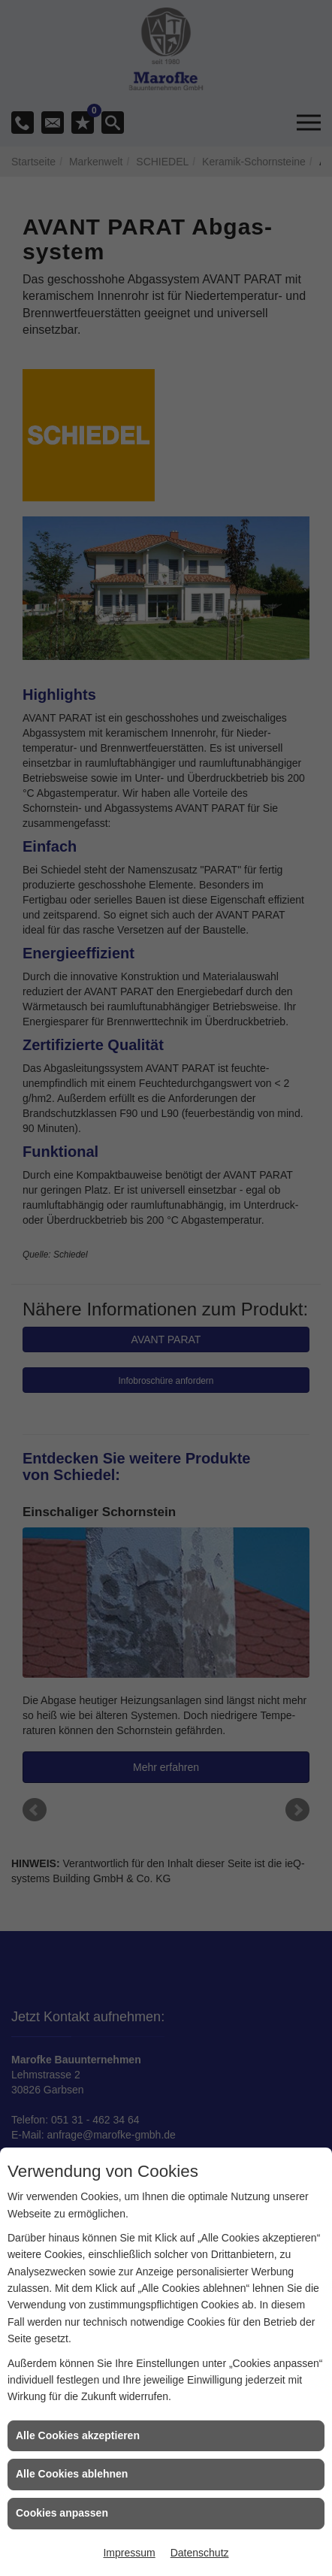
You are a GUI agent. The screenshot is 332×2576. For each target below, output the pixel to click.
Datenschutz (200, 2553)
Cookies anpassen (62, 2513)
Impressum (129, 2553)
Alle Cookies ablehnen (72, 2474)
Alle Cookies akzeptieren (78, 2435)
